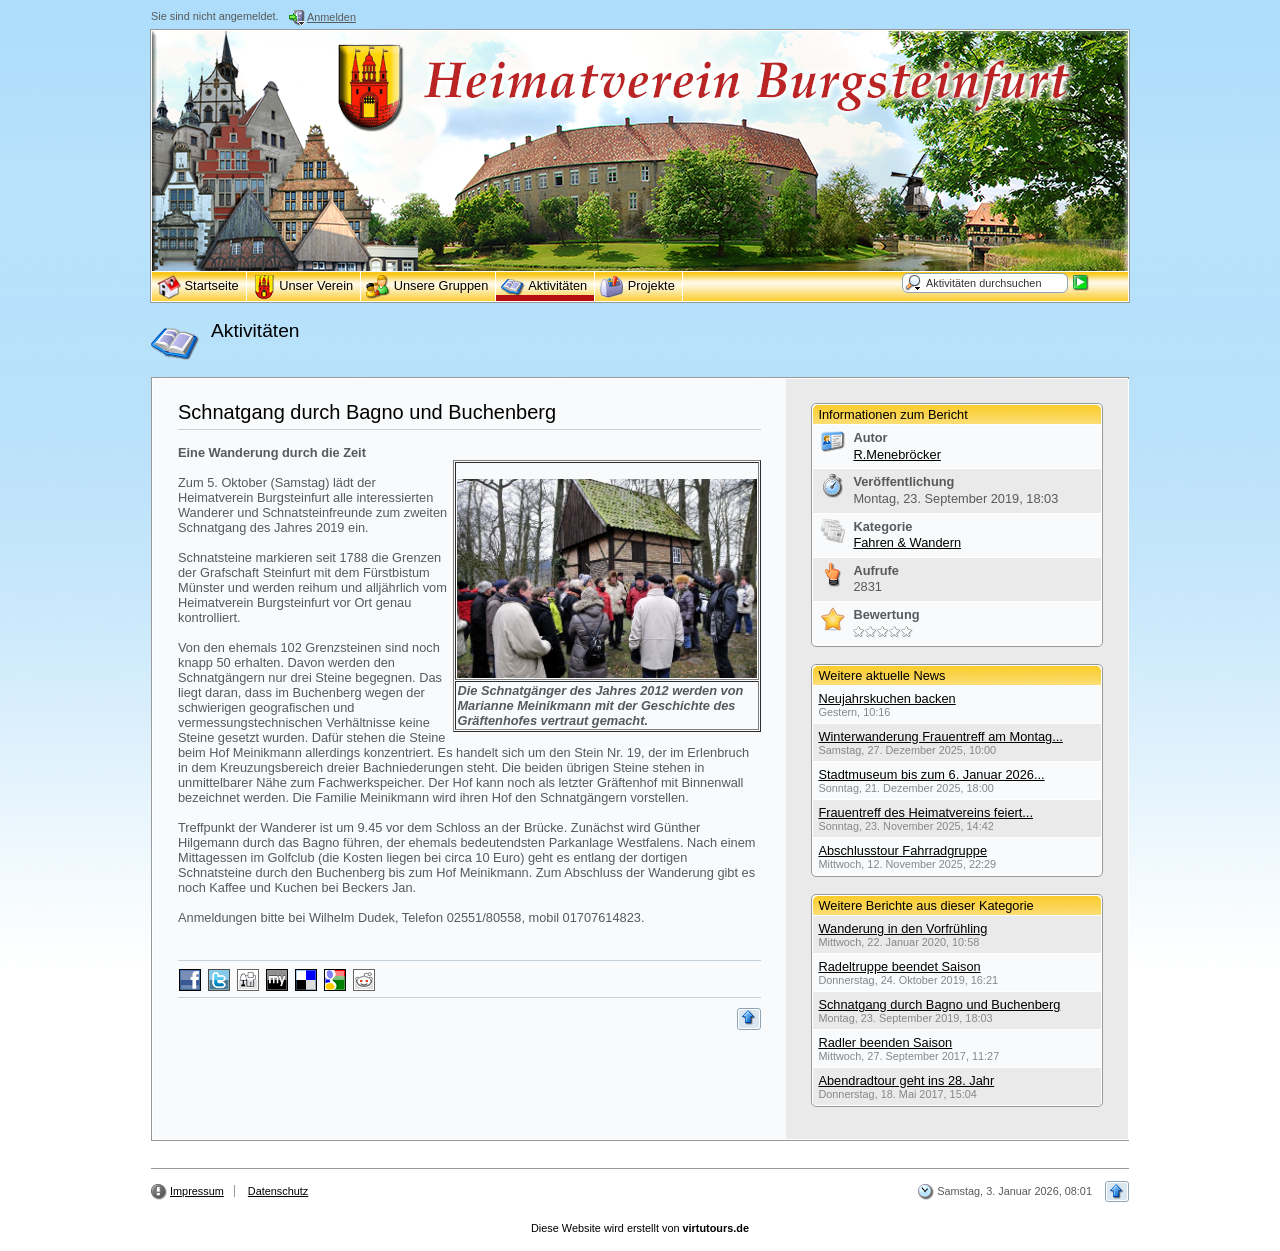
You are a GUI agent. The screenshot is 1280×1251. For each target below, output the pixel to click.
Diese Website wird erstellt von (640, 1228)
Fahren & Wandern (907, 542)
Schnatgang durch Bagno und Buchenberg (367, 412)
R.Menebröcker (896, 454)
